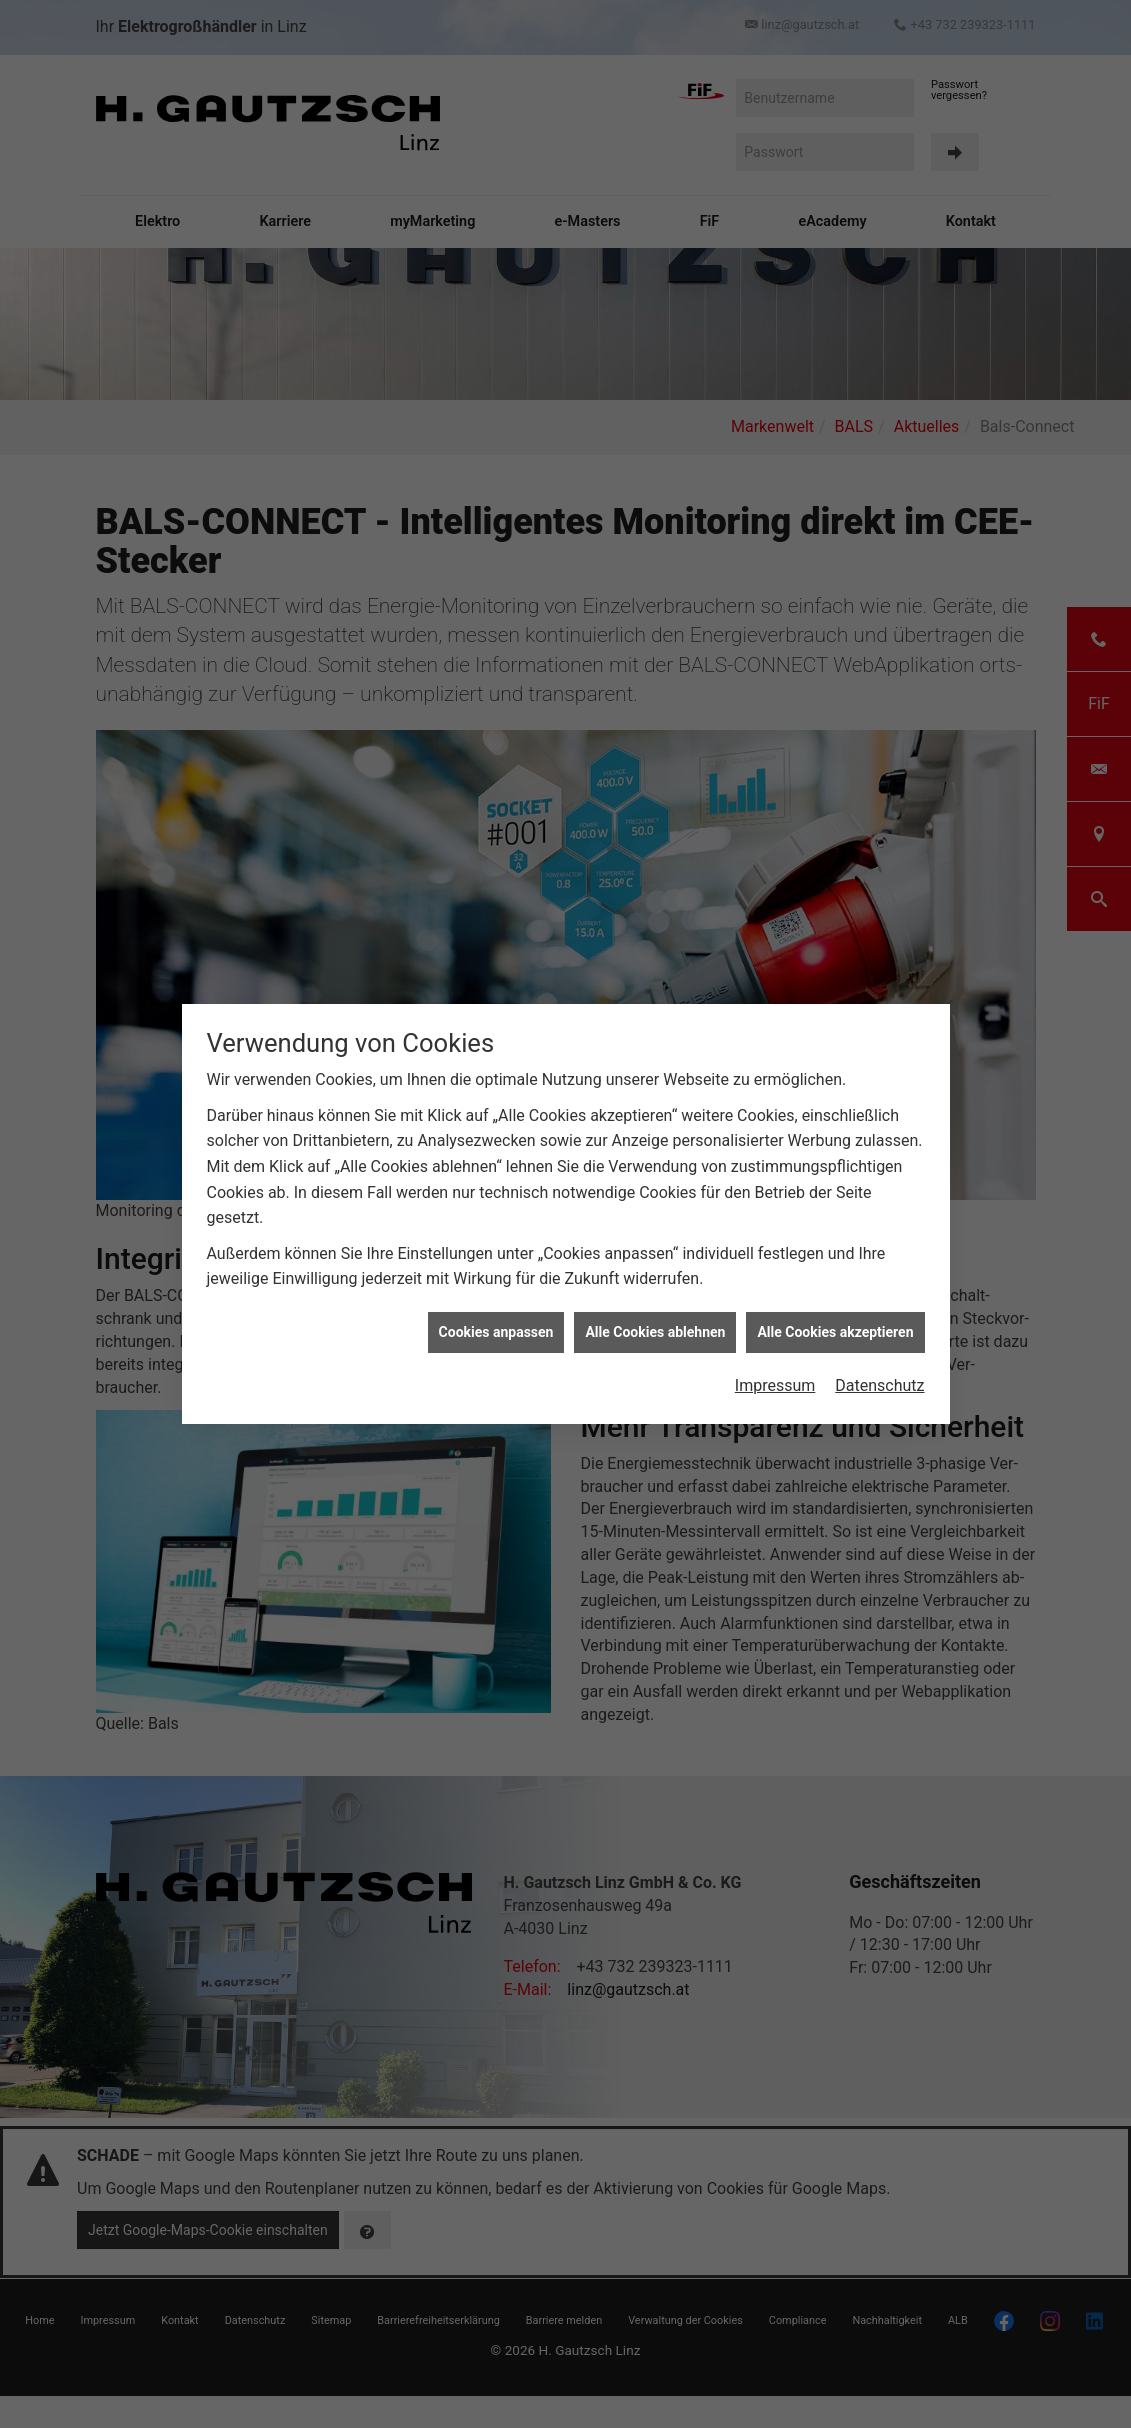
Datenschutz (879, 1385)
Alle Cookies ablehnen (655, 1332)
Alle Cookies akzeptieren (835, 1332)
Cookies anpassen (496, 1332)
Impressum (775, 1385)
